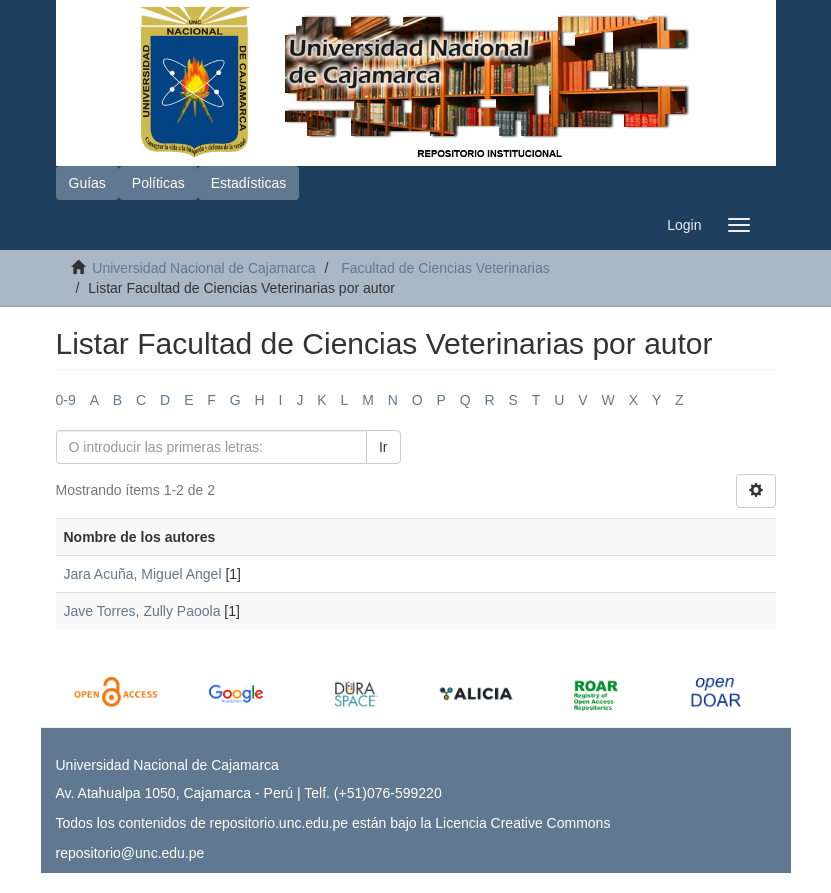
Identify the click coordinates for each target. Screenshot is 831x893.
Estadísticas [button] (248, 183)
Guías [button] (87, 183)
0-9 (66, 400)
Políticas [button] (158, 183)
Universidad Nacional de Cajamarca (203, 268)
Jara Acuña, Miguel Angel (143, 574)
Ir (383, 447)
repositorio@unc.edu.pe (130, 853)
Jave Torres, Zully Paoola (142, 611)
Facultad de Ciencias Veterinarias (445, 268)
